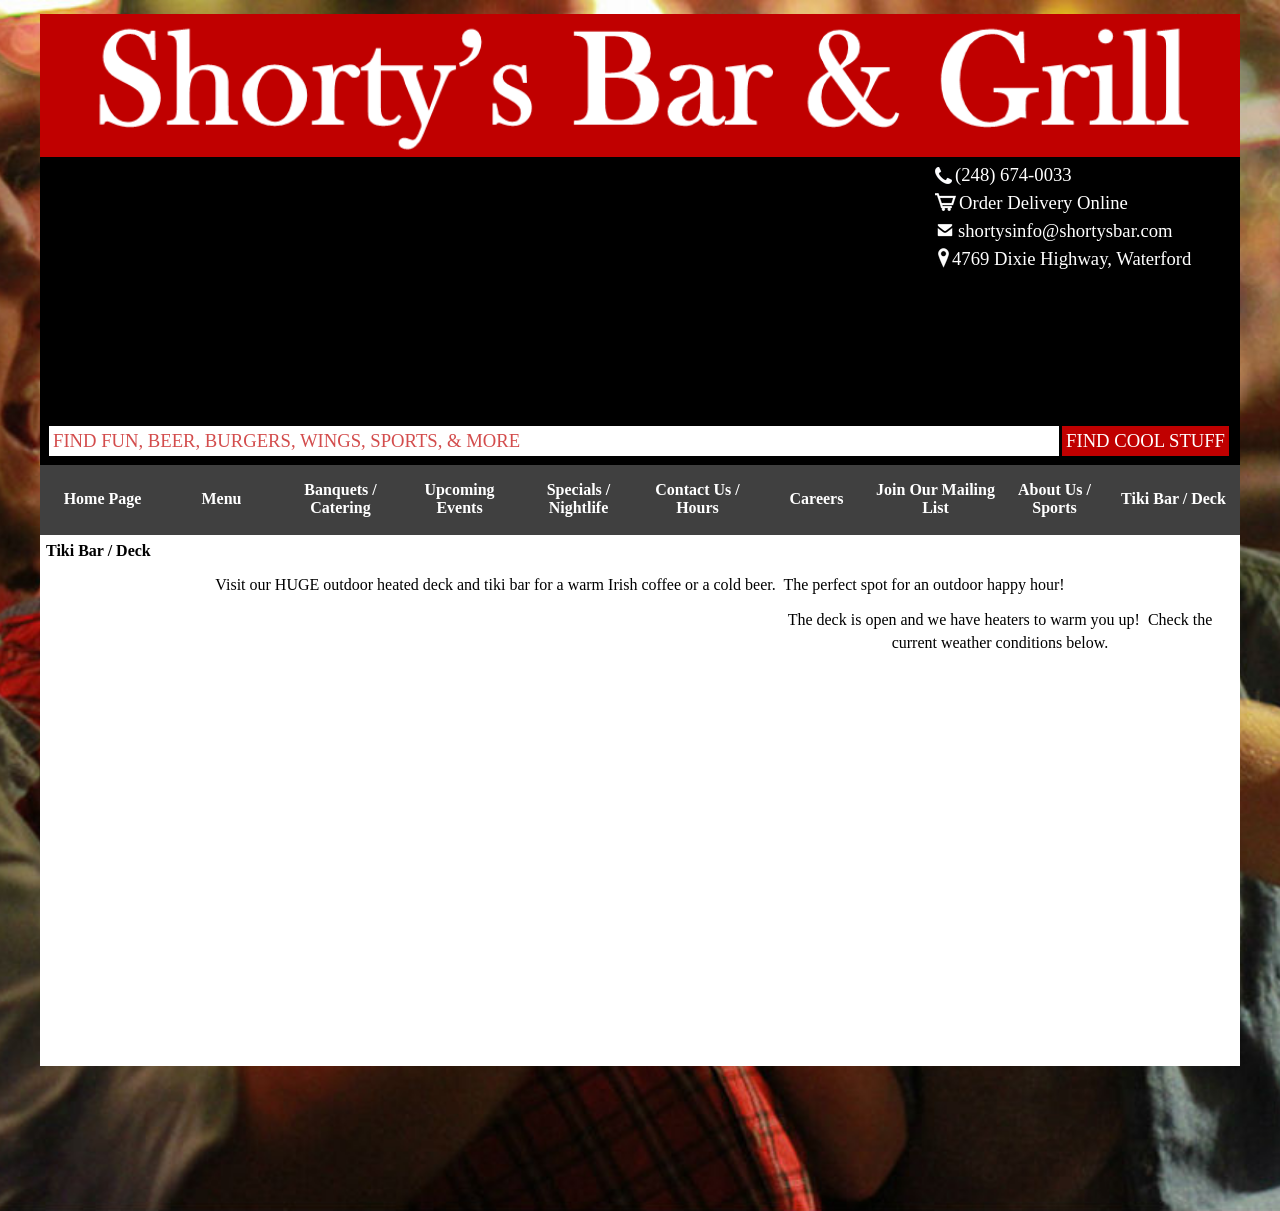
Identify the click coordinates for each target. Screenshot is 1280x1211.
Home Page (103, 498)
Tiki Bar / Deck (1173, 498)
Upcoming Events (459, 498)
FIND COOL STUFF (1145, 440)
